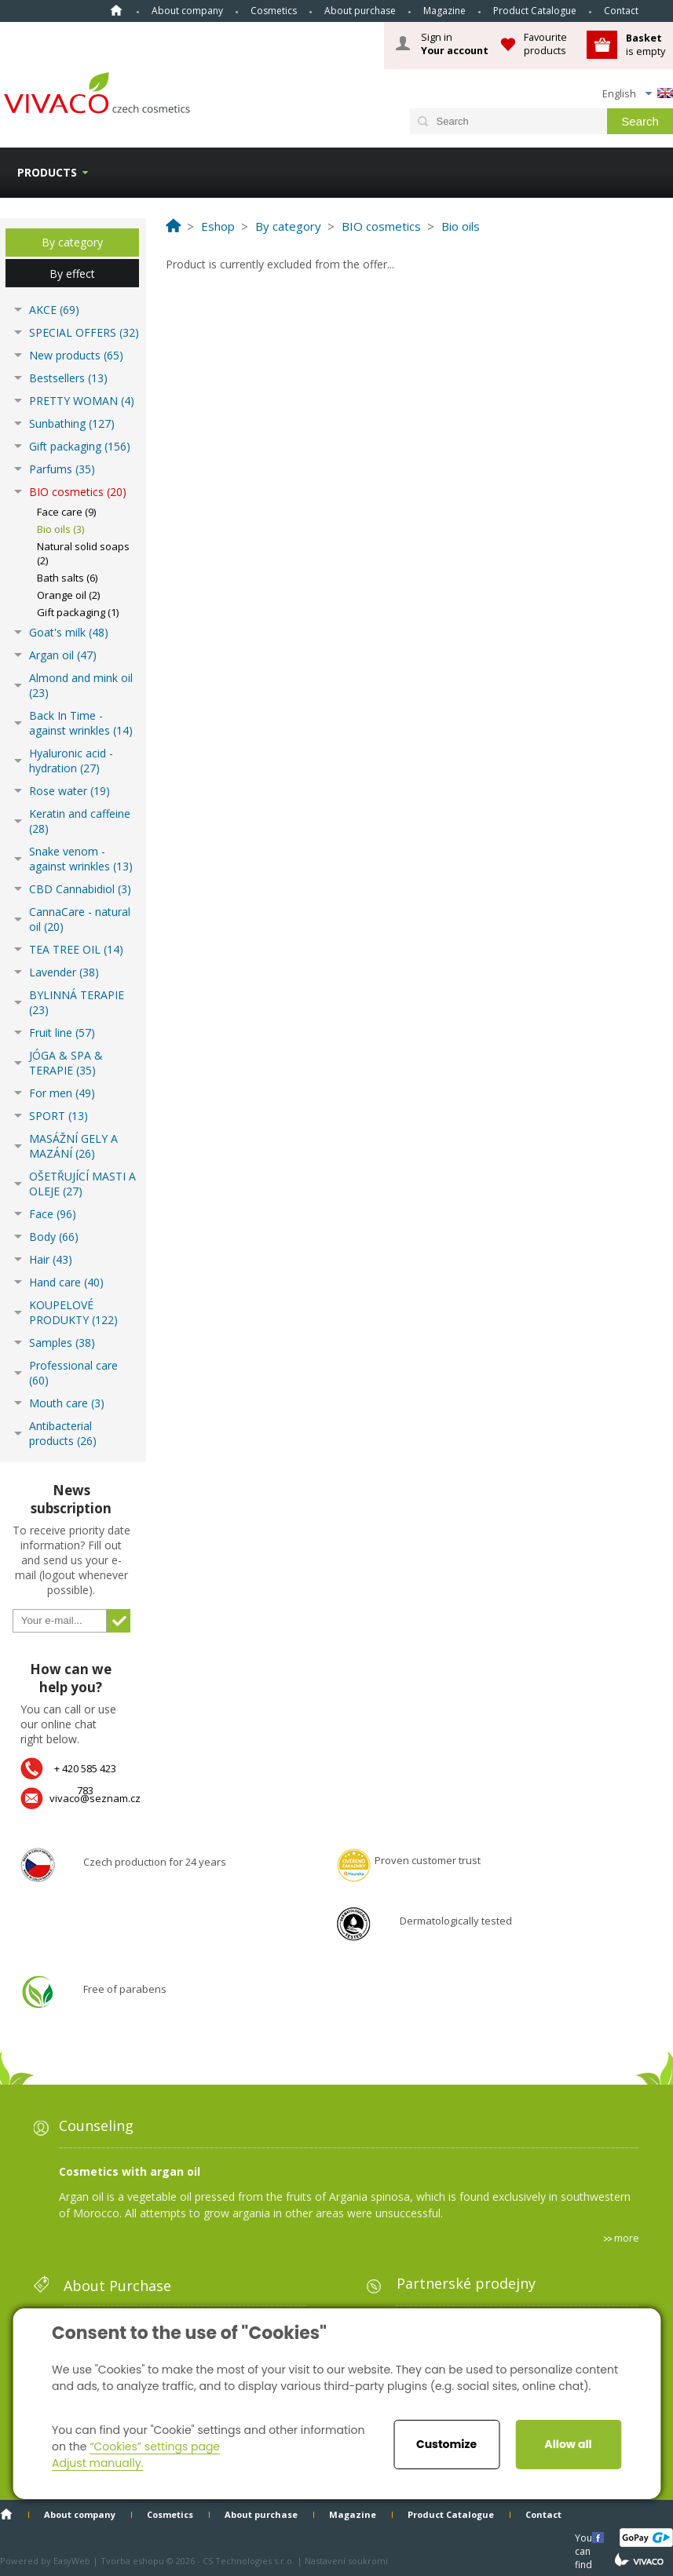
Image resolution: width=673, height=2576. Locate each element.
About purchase (360, 10)
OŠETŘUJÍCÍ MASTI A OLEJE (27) (82, 1184)
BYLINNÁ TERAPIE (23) (76, 1002)
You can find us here (585, 2537)
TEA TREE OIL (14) (76, 949)
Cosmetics (274, 10)
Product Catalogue (534, 10)
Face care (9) (66, 512)
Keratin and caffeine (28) (79, 821)
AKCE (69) (54, 309)
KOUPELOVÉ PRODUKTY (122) (73, 1312)
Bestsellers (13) (68, 377)
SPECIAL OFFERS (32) (84, 332)
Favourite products (545, 44)
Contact (621, 10)
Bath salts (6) (67, 578)
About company (187, 10)
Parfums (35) (62, 469)
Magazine (444, 10)
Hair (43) (50, 1259)
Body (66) (54, 1236)
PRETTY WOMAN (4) (81, 400)
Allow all (567, 2444)
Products (47, 172)
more (626, 2238)
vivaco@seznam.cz (95, 1798)
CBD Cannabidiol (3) (80, 888)
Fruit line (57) (62, 1032)
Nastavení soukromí (346, 2561)
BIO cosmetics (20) (77, 491)
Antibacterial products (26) (63, 1433)
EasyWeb (71, 2561)
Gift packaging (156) (79, 446)
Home (116, 10)
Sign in (454, 44)
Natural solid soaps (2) (83, 553)
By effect (72, 273)
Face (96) (52, 1213)
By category (72, 242)
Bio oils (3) (60, 529)
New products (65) (76, 355)
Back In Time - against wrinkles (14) (81, 723)
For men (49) (62, 1092)
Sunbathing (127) (72, 423)
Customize (446, 2444)
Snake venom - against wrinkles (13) (81, 859)
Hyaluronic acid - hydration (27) (71, 760)
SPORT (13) (58, 1115)
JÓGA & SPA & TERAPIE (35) (66, 1063)
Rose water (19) (69, 790)
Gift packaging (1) (78, 612)
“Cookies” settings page (155, 2446)
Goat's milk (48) (68, 632)
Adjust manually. (97, 2463)
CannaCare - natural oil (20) (79, 919)
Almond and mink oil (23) (81, 685)
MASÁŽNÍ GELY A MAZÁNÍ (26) (73, 1146)
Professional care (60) (73, 1373)
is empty (645, 44)
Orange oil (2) (68, 595)
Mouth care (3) (66, 1403)
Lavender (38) (64, 972)
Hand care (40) (66, 1282)
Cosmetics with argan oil (129, 2171)
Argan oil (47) (63, 655)
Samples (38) (62, 1342)
